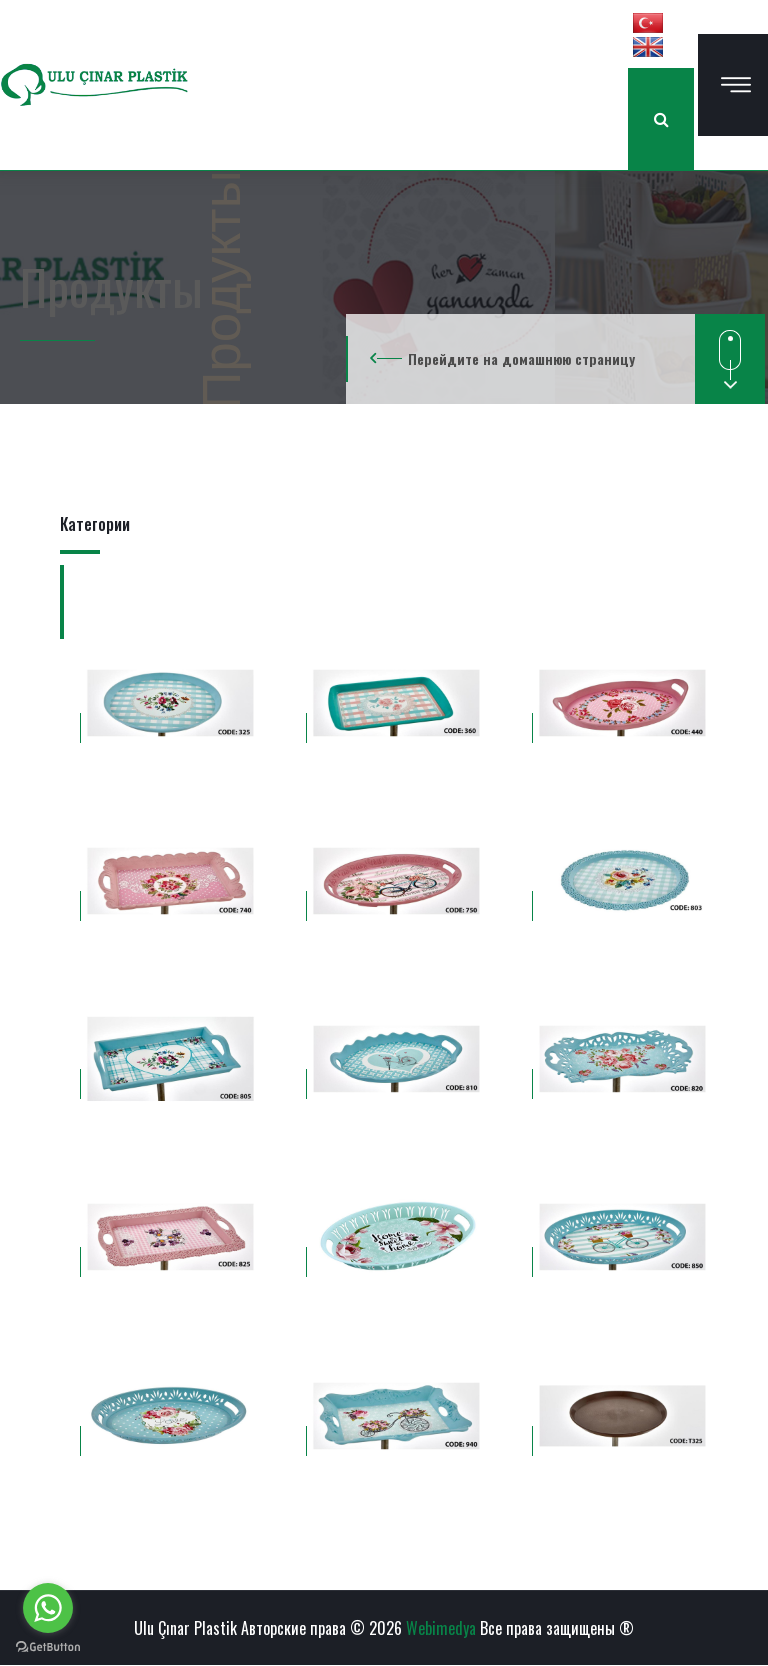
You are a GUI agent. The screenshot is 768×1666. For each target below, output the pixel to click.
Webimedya (441, 1628)
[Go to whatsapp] (48, 1608)
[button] (648, 22)
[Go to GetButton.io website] (48, 1646)
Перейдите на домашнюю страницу (521, 358)
